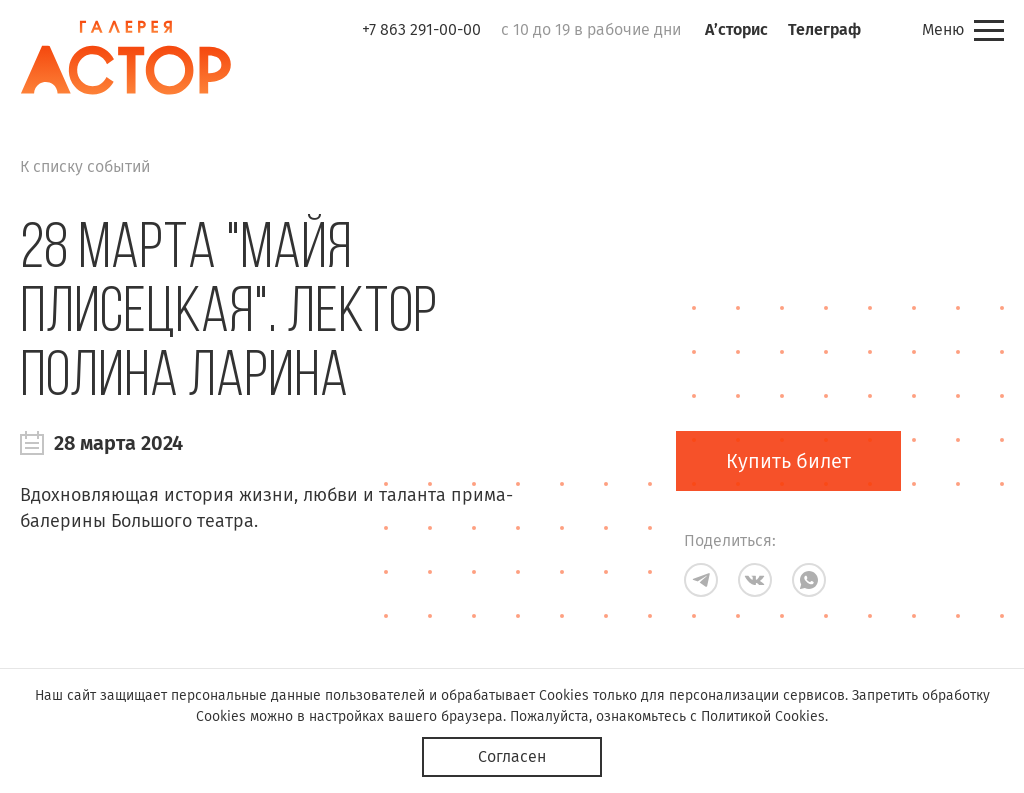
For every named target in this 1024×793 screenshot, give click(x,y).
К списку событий (85, 166)
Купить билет (788, 461)
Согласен (512, 756)
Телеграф (824, 29)
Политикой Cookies (763, 716)
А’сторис (736, 29)
